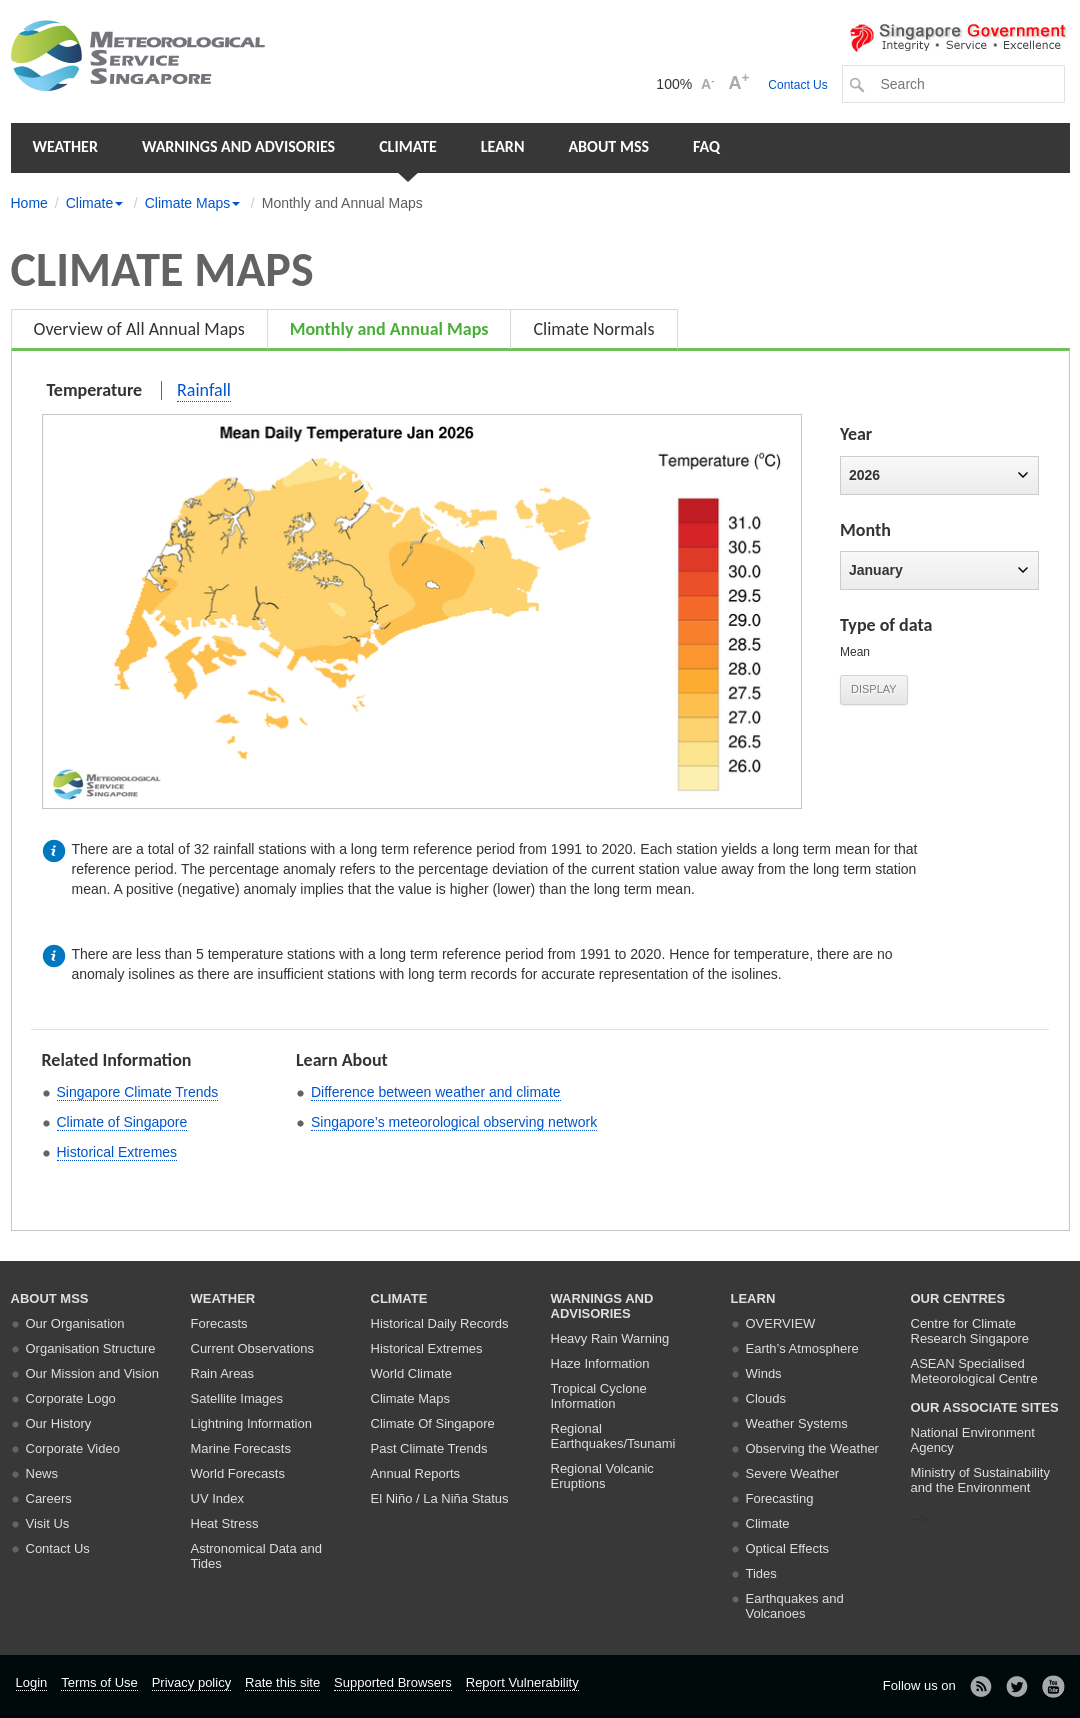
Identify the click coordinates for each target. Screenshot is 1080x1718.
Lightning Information (251, 1423)
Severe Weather (793, 1473)
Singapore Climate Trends (138, 1092)
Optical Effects (788, 1548)
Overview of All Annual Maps (139, 329)
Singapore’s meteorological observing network (454, 1122)
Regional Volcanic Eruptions (602, 1476)
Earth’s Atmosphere (802, 1348)
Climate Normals (593, 329)
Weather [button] (65, 146)
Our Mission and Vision (92, 1373)
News (42, 1473)
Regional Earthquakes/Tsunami (613, 1436)
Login (32, 1682)
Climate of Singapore (122, 1122)
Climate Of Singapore (433, 1423)
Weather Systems (797, 1423)
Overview (781, 1323)
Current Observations (253, 1348)
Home (29, 203)
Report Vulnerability (522, 1682)
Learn (503, 146)
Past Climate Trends (429, 1448)
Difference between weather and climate (436, 1092)
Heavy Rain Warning (610, 1338)
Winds (764, 1373)
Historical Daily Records (440, 1323)
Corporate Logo (71, 1398)
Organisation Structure (91, 1348)
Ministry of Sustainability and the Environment (980, 1480)
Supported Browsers (393, 1682)
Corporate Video (73, 1448)
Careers (49, 1498)
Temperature (95, 390)
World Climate (411, 1373)
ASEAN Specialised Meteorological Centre (974, 1371)
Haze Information (600, 1363)
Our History (59, 1423)
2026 (938, 475)
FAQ (706, 146)
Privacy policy (191, 1682)
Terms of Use (99, 1682)
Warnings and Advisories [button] (238, 146)
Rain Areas (223, 1373)
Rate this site (282, 1682)
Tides (761, 1573)
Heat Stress (225, 1523)
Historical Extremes (117, 1152)
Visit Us (48, 1523)
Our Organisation (75, 1323)
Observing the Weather (812, 1448)
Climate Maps (410, 1398)
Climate (408, 146)
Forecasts (219, 1323)
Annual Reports (416, 1473)
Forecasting (780, 1498)
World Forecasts (238, 1473)
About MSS (608, 146)
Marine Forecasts (241, 1448)
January (938, 570)
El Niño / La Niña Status (440, 1498)
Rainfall (204, 390)
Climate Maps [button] (193, 203)
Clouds (766, 1398)
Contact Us (797, 85)
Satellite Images (237, 1398)
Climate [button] (94, 203)
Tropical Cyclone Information (599, 1396)
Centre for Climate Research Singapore (970, 1331)
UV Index (217, 1498)
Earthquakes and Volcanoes (795, 1606)
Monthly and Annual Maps (389, 329)
